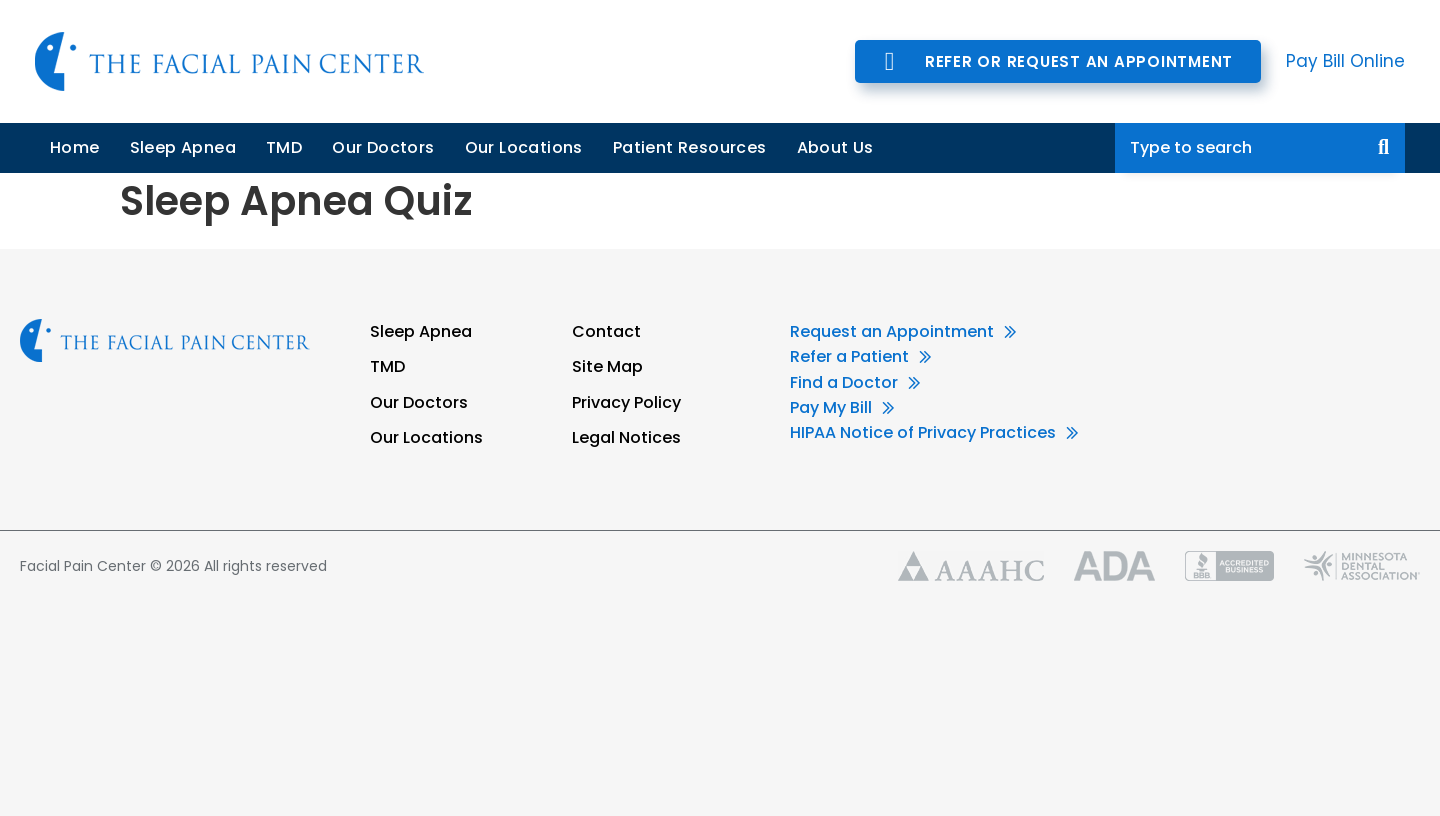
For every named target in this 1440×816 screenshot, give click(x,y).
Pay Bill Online (1345, 61)
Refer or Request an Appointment (1079, 61)
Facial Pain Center (229, 61)
